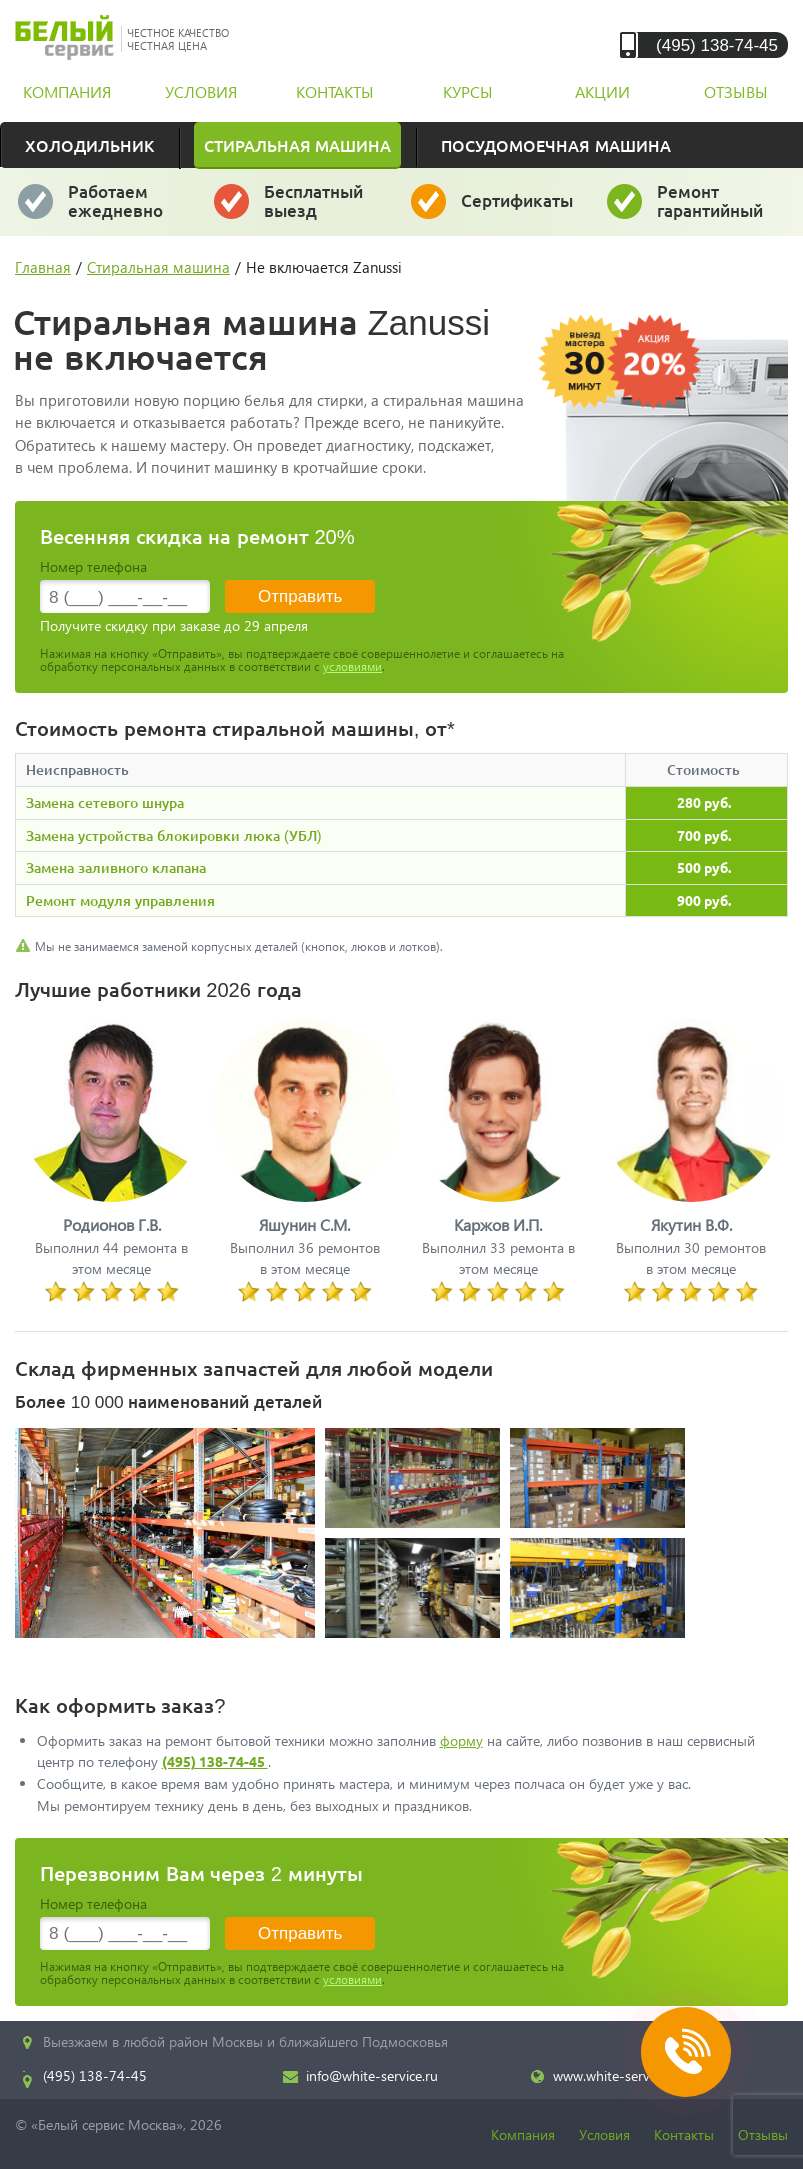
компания (67, 91)
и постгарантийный (717, 210)
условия (201, 91)
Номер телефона (93, 566)
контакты (335, 91)
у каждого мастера (518, 209)
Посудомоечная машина (555, 145)
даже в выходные (121, 210)
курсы (468, 91)
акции (602, 91)
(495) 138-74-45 (717, 44)
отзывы (736, 91)
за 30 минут (314, 210)
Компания (523, 2134)
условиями (352, 666)
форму (461, 1740)
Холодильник (89, 145)
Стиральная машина (297, 145)
